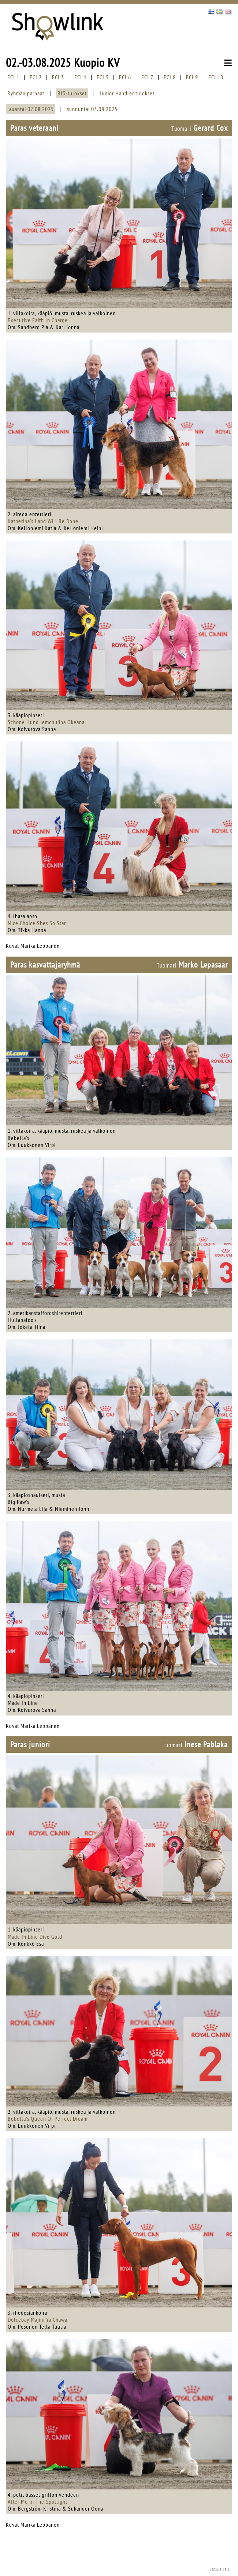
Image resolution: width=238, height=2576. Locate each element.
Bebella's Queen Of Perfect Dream (48, 2118)
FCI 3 (58, 77)
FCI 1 (13, 77)
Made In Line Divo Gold (35, 1936)
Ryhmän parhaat (25, 93)
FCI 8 (170, 77)
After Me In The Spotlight (37, 2501)
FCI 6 (125, 77)
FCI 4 (80, 77)
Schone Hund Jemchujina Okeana (46, 722)
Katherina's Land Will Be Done (43, 521)
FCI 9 (192, 77)
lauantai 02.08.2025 (30, 109)
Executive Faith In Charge (38, 320)
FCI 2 (36, 77)
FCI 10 (215, 77)
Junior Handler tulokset (127, 93)
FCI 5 (103, 77)
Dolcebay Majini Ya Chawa (37, 2319)
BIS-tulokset (72, 93)
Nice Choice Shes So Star (37, 923)
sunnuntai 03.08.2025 (92, 109)
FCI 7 (147, 77)
